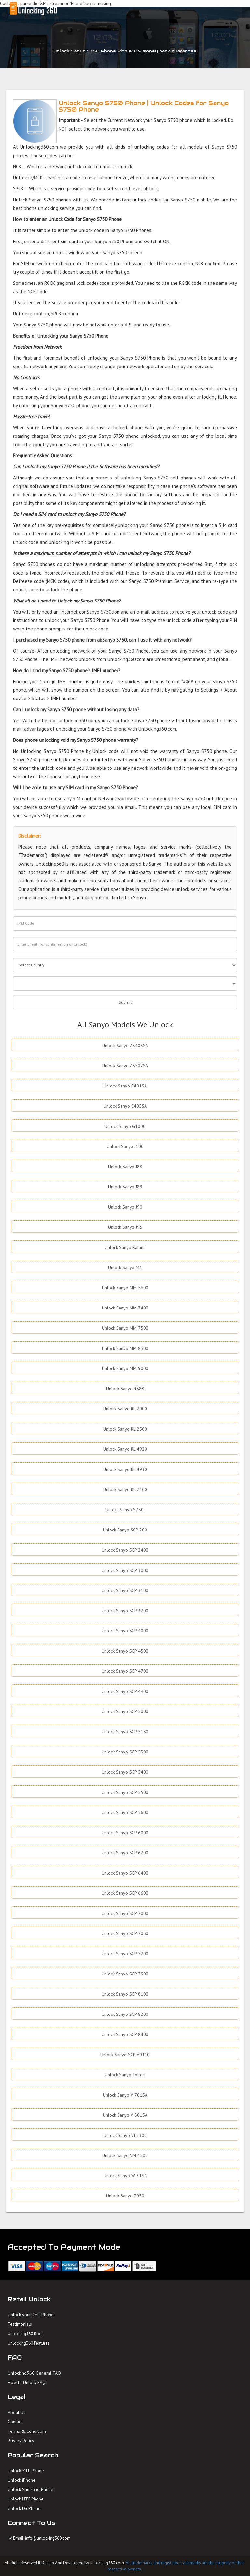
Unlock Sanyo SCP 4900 (125, 1691)
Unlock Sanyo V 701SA (125, 2095)
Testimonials (20, 2324)
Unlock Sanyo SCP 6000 (125, 1832)
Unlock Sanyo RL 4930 (125, 1469)
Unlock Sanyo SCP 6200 (125, 1853)
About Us (16, 2412)
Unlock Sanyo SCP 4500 (125, 1651)
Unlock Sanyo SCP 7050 (125, 1933)
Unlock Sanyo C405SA (125, 1106)
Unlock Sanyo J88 (125, 1167)
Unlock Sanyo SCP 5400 (125, 1772)
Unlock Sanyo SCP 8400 (125, 2034)
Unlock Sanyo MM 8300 (125, 1348)
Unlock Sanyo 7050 (125, 2196)
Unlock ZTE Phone (26, 2470)
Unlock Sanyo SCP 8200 (125, 2014)
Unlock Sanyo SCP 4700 (125, 1671)
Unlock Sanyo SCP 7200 (125, 1954)
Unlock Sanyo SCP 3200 (125, 1610)
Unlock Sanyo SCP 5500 (125, 1792)
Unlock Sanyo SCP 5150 (125, 1732)
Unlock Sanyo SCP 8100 (125, 1994)
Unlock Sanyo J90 (125, 1207)
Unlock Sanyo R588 (125, 1389)
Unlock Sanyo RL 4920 (125, 1449)
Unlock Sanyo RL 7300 (125, 1489)
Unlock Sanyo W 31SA (125, 2176)
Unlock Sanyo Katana (125, 1247)
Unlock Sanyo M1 (125, 1267)
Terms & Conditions (27, 2431)
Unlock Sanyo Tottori (125, 2075)
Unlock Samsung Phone (30, 2489)
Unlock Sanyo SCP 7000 (125, 1913)
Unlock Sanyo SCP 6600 (125, 1893)
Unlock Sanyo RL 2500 (125, 1429)
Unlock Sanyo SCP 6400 (125, 1873)
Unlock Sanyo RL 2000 (125, 1409)
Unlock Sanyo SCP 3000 (125, 1570)
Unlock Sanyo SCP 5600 (125, 1812)
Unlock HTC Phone (26, 2499)
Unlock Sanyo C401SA (125, 1086)
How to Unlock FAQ (27, 2382)
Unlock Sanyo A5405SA (125, 1045)
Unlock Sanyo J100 (125, 1146)
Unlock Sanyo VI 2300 (125, 2135)
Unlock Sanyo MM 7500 (125, 1328)
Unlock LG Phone (24, 2508)
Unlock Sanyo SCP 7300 (125, 1974)
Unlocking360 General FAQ (34, 2373)
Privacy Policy (21, 2441)
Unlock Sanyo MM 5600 (125, 1288)
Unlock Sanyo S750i (125, 1510)
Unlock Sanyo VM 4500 (125, 2155)
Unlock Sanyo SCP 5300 (125, 1752)
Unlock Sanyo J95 (125, 1227)
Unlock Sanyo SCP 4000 (125, 1631)
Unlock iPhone (21, 2480)
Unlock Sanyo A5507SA (125, 1066)
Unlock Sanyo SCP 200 (125, 1530)
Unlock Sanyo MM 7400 (125, 1308)
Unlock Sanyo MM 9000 (125, 1368)
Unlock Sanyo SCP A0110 (125, 2054)
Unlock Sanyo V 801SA (125, 2115)
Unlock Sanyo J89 (125, 1187)
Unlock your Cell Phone (31, 2315)
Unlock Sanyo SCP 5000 (125, 1711)
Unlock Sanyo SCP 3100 (125, 1590)
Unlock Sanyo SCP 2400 (125, 1550)
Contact (15, 2422)
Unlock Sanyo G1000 (125, 1126)
